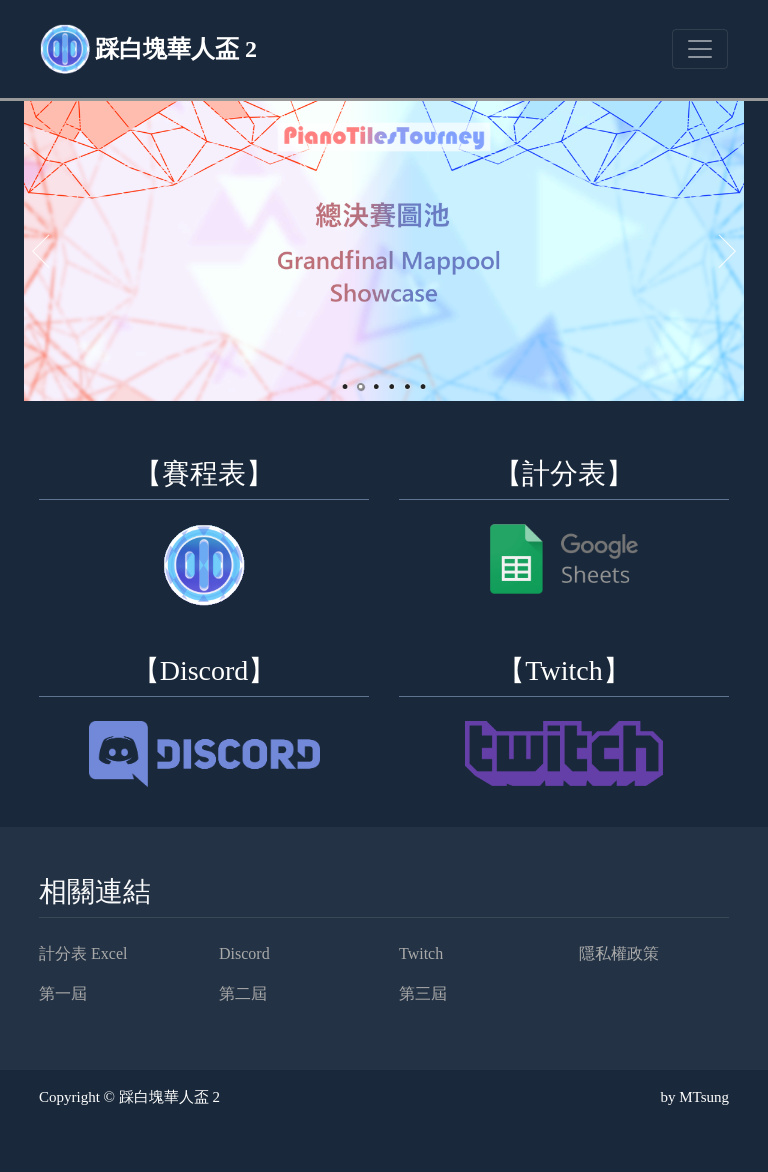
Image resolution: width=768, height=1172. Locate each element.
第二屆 (243, 993)
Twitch (421, 953)
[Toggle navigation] (700, 49)
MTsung (704, 1097)
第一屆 (63, 993)
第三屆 (423, 993)
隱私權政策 (619, 953)
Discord (244, 953)
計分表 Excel (83, 953)
